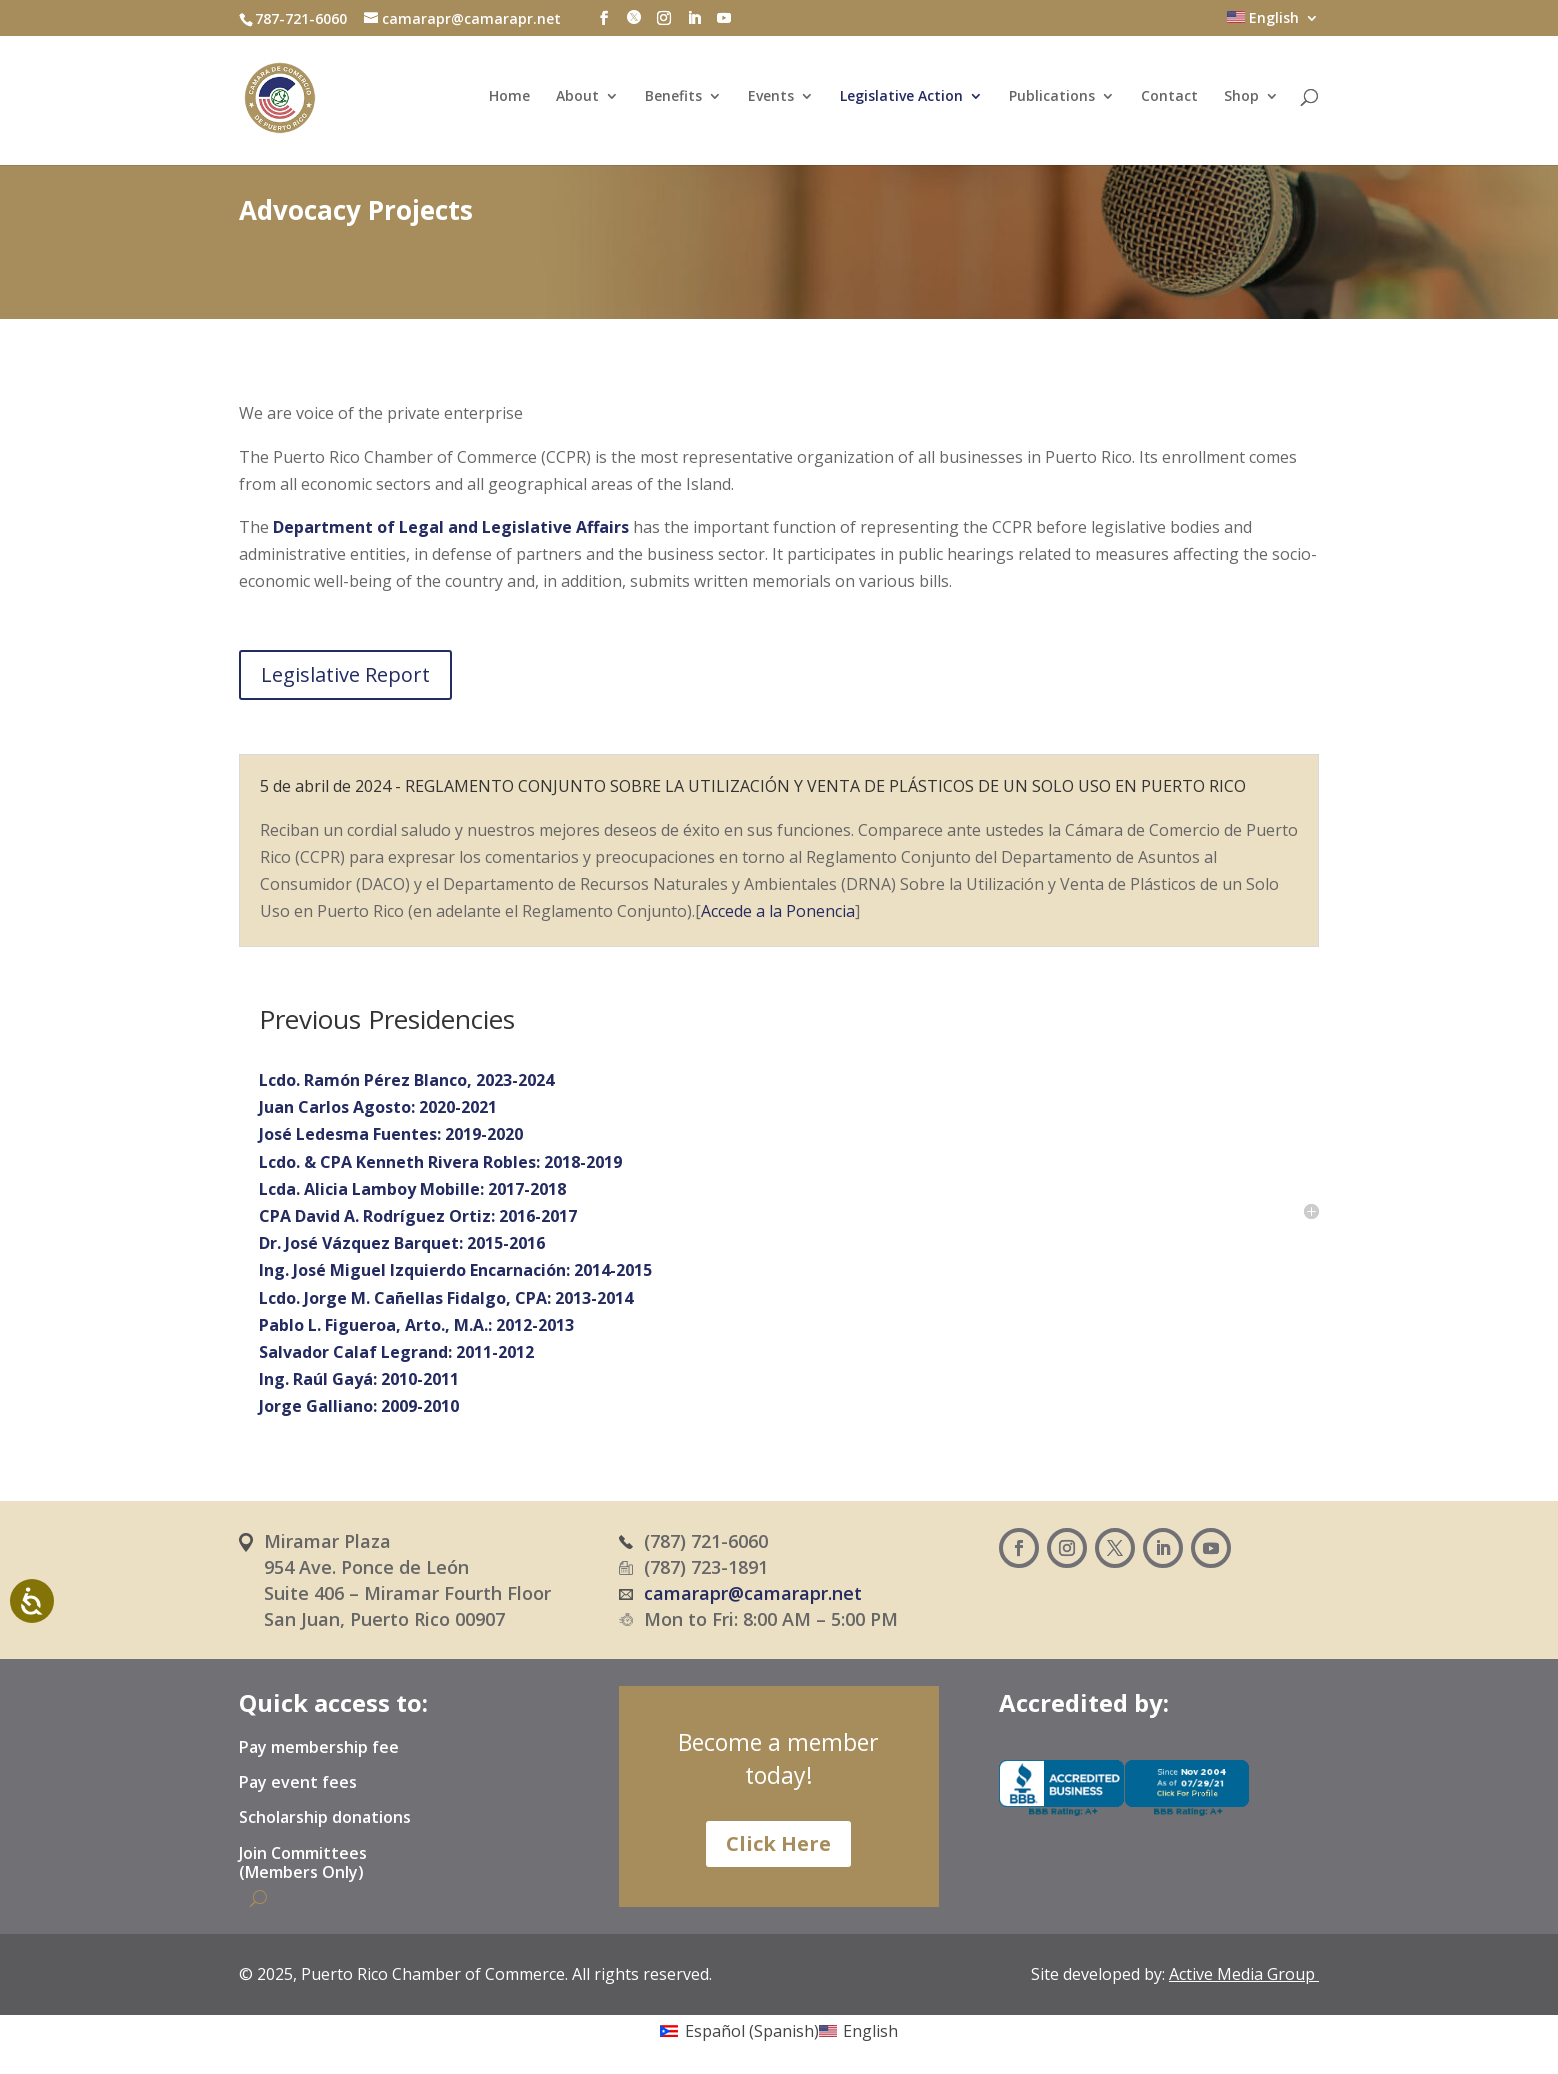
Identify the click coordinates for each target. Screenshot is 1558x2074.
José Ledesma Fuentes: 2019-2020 (391, 1134)
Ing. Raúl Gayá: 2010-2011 (359, 1379)
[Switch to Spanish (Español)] (739, 2030)
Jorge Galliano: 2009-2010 (359, 1406)
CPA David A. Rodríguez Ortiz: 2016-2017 (418, 1216)
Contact (1169, 100)
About (577, 100)
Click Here (778, 1843)
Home (509, 100)
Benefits (673, 100)
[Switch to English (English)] (858, 2030)
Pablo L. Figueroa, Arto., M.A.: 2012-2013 (416, 1325)
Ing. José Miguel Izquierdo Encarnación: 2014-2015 (455, 1270)
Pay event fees (298, 1783)
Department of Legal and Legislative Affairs (453, 527)
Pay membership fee (319, 1748)
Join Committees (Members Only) (303, 1863)
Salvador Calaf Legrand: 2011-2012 (396, 1352)
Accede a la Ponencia (778, 911)
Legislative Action (901, 100)
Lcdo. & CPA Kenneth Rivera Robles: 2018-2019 (440, 1162)
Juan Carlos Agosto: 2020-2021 (378, 1107)
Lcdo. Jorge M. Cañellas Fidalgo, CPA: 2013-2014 (446, 1298)
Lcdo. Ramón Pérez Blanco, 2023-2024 (406, 1080)
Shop (1241, 100)
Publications (1052, 100)
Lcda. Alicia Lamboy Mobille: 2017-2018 (412, 1189)
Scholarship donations (325, 1818)
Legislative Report (345, 674)
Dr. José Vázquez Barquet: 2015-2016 (402, 1243)
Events (771, 100)
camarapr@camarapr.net (753, 1593)
